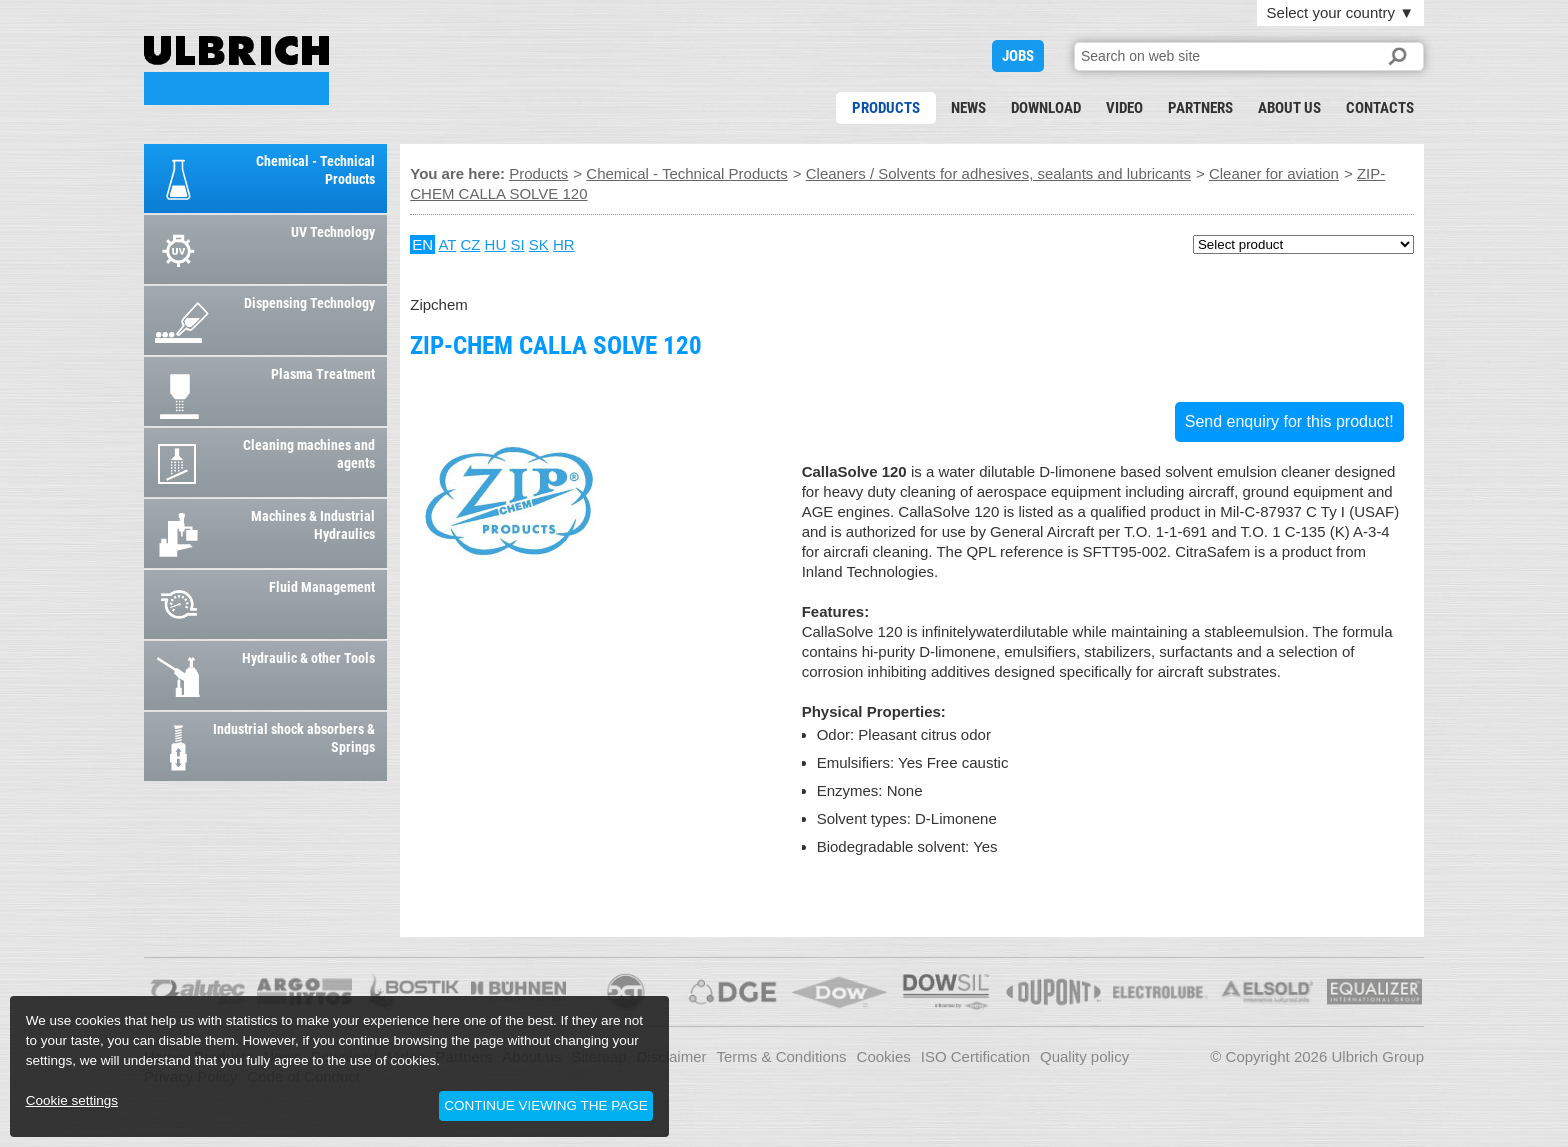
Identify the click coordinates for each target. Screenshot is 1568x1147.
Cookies (884, 1056)
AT (447, 244)
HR (564, 244)
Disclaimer (672, 1056)
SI (517, 244)
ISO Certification (975, 1056)
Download (1046, 108)
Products (886, 108)
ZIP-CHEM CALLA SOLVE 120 (236, 70)
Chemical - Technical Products (686, 173)
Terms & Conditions (782, 1056)
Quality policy (1084, 1056)
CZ (470, 244)
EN (422, 244)
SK (539, 244)
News (968, 108)
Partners (1200, 108)
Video (1124, 108)
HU (496, 244)
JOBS (1018, 56)
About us (1289, 108)
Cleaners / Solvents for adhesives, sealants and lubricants (998, 173)
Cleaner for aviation (1274, 173)
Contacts (1380, 108)
